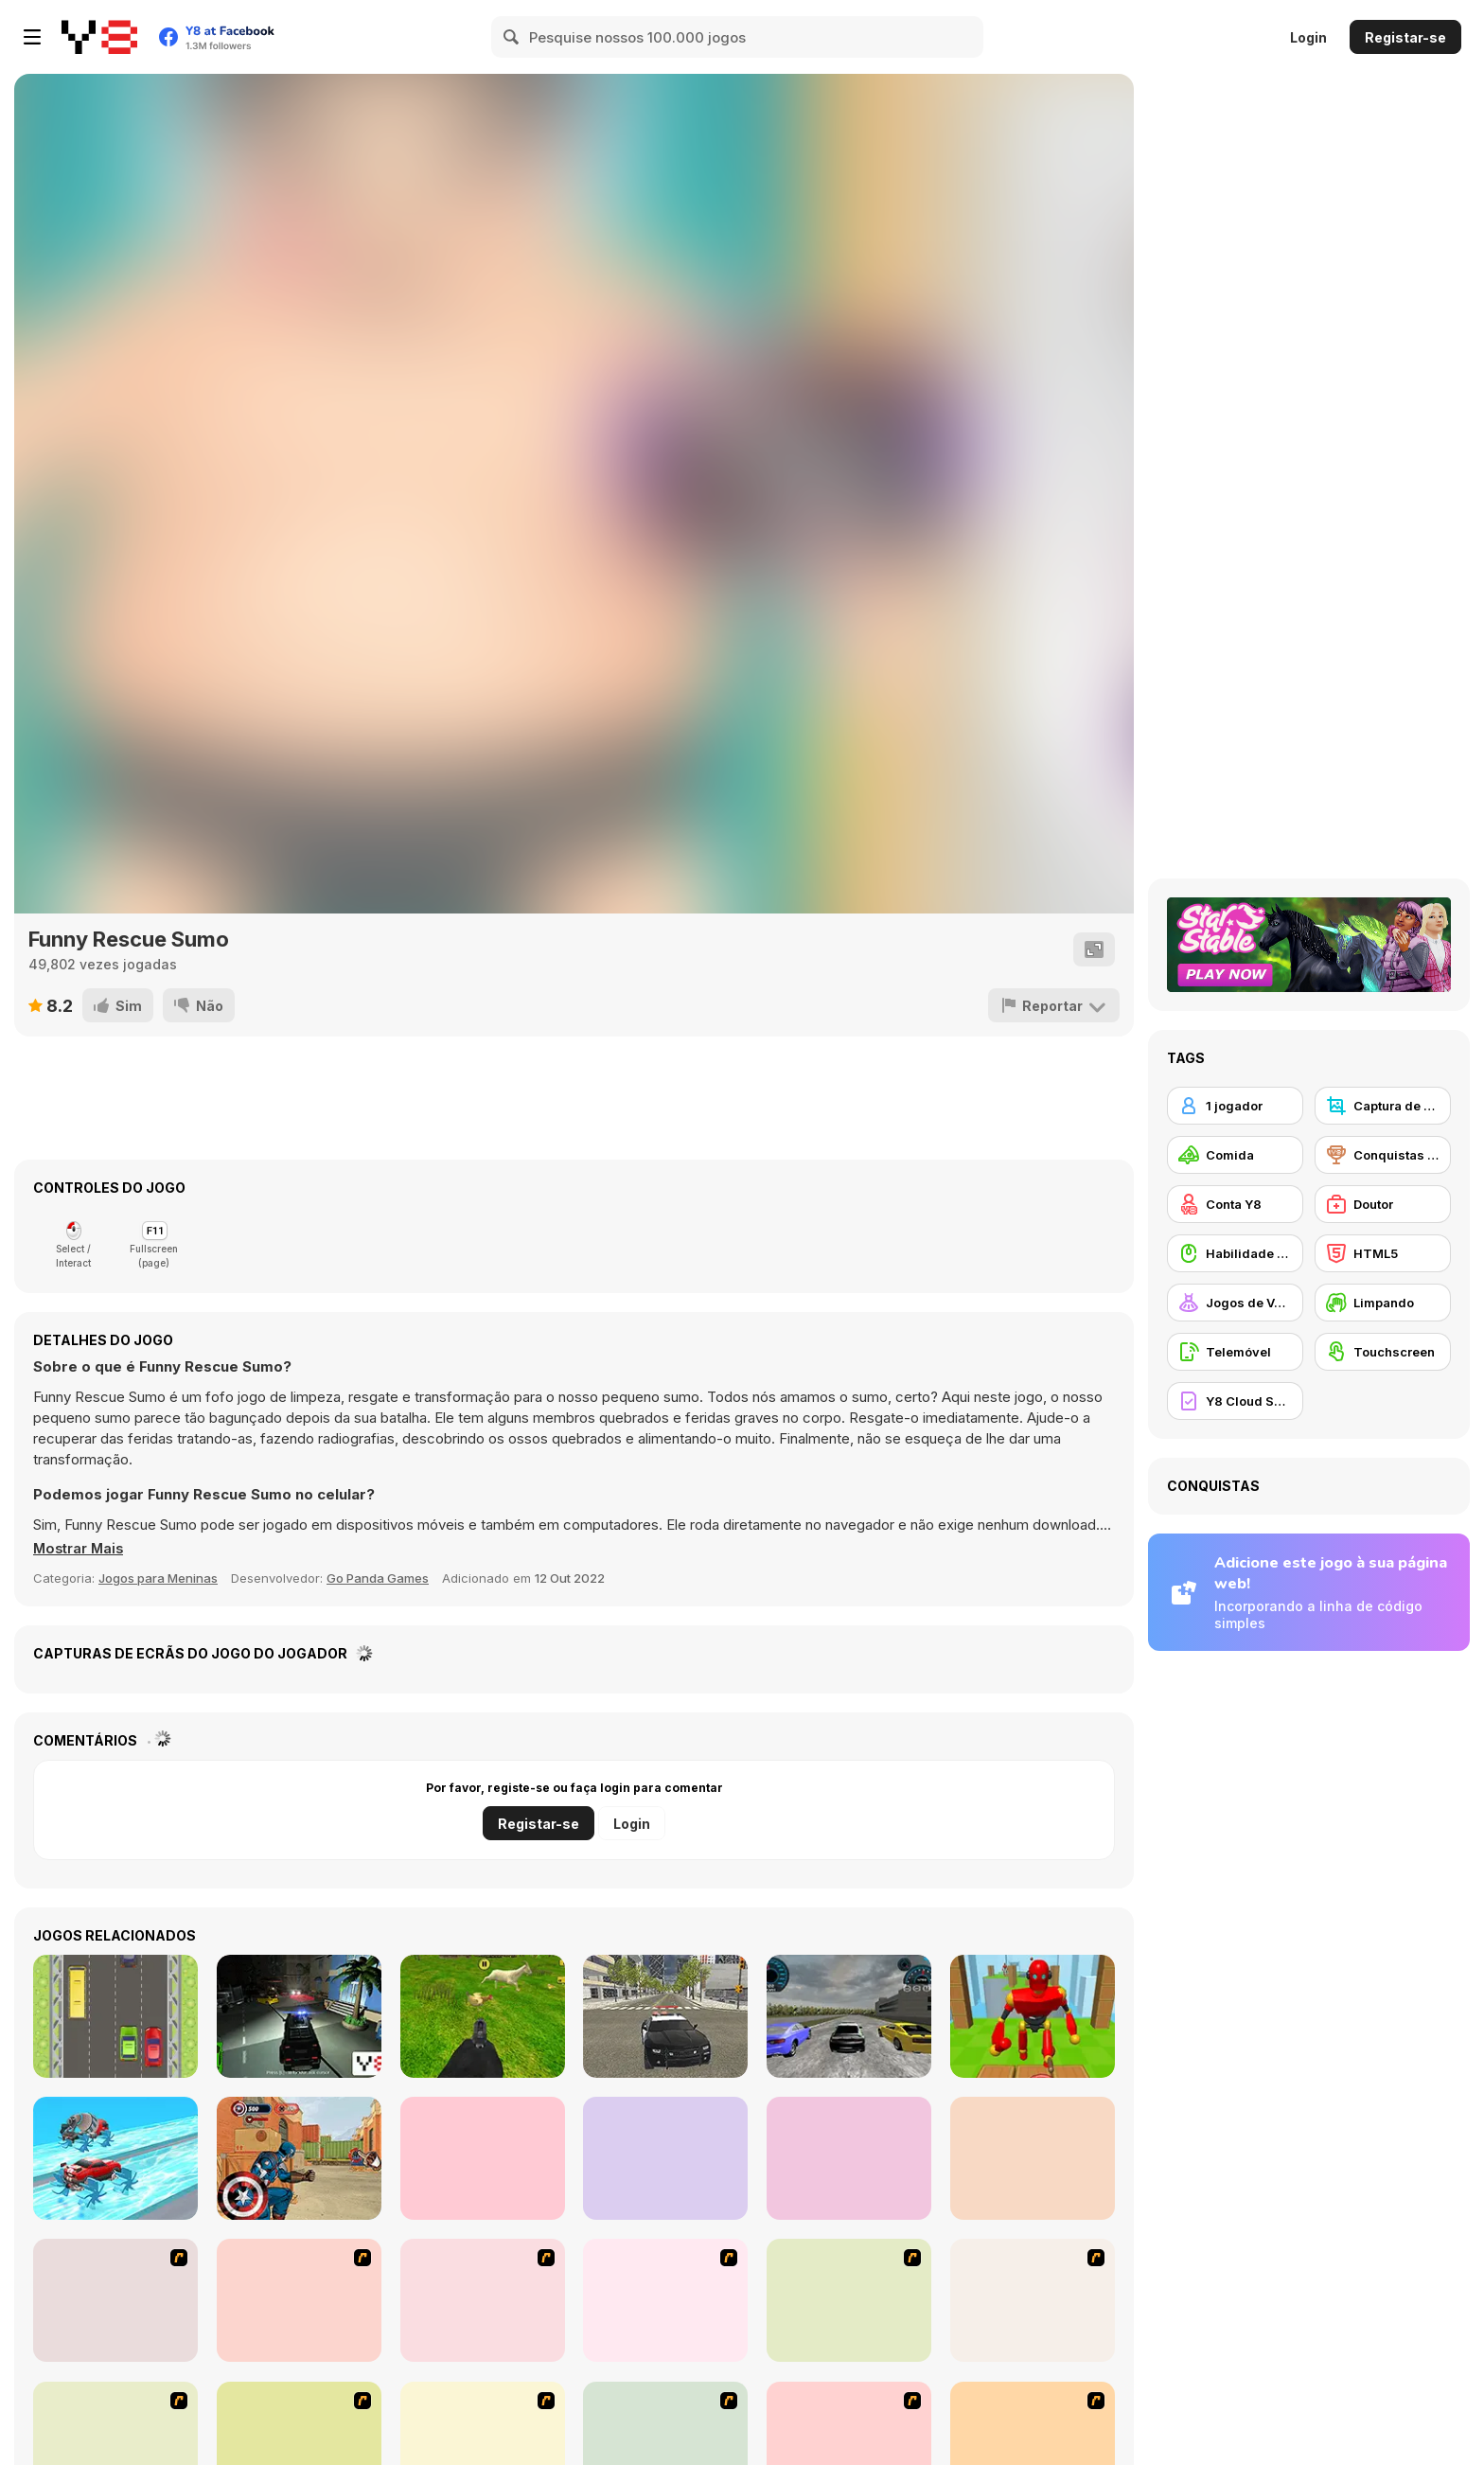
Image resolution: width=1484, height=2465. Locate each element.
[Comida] (1235, 1155)
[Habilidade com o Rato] (1235, 1253)
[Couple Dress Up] (1032, 2300)
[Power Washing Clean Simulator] (1032, 2158)
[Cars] (115, 2016)
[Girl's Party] (665, 2300)
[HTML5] (1383, 1253)
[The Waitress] (299, 2300)
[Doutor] (1383, 1204)
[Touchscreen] (1383, 1352)
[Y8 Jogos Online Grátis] (99, 37)
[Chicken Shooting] (482, 2016)
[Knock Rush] (1032, 2016)
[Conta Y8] (1235, 1204)
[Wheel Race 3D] (115, 2158)
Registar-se (1405, 37)
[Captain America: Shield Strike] (299, 2158)
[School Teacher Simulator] (849, 2158)
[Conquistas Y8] (1383, 1155)
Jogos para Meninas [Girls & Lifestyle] (158, 1578)
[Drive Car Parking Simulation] (482, 2158)
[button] (80, 1548)
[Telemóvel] (1235, 1352)
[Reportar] (1054, 1005)
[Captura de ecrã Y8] (1383, 1106)
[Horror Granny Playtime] (665, 2158)
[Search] (512, 37)
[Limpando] (1383, 1302)
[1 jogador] (1235, 1106)
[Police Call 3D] (299, 2016)
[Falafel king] (482, 2300)
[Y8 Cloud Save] (1235, 1401)
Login (1308, 37)
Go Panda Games (378, 1578)
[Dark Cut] (115, 2300)
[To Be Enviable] (849, 2300)
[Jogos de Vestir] (1235, 1302)
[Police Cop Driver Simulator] (665, 2016)
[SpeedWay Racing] (849, 2016)
